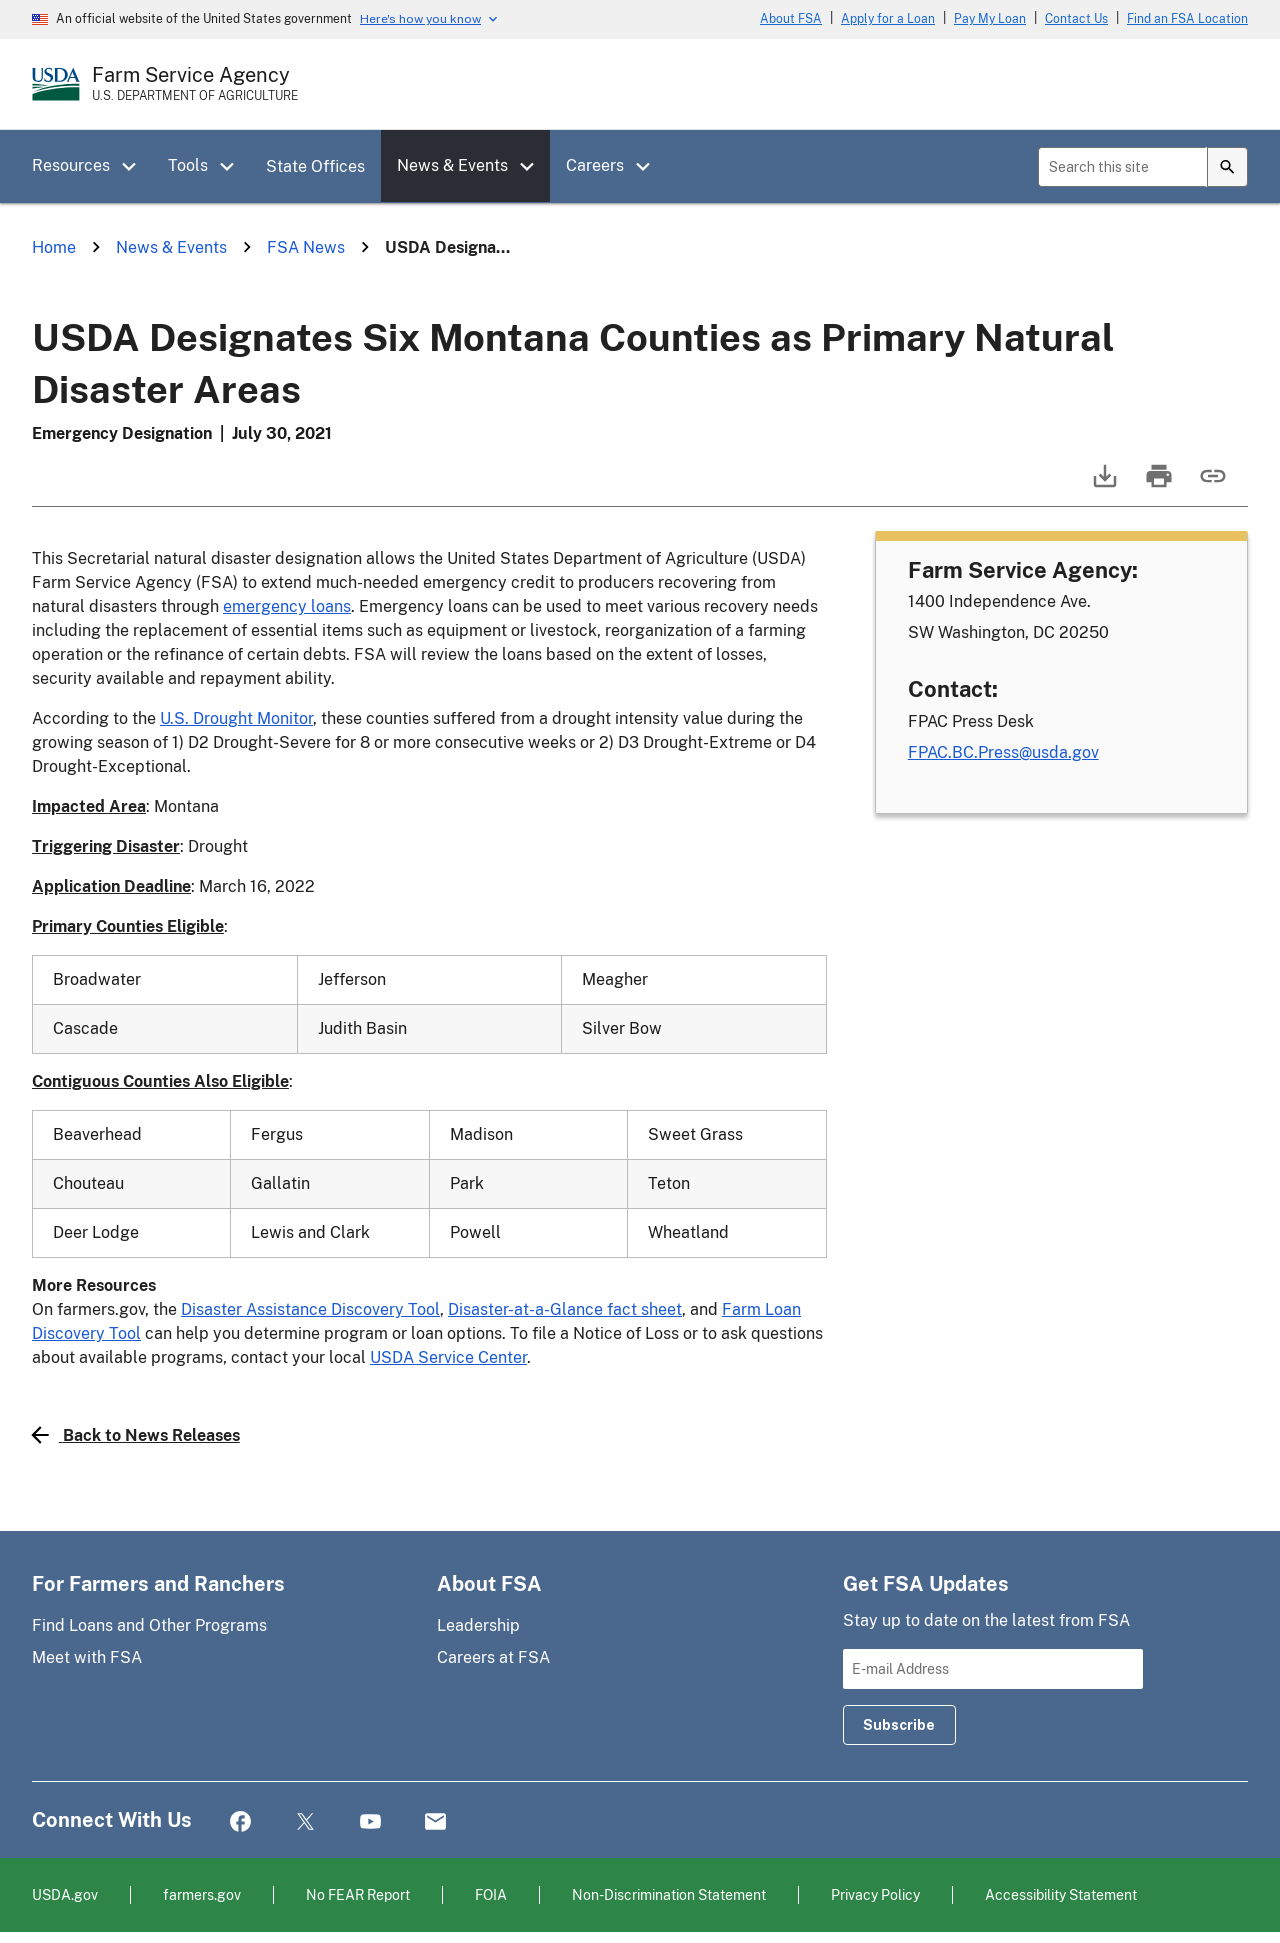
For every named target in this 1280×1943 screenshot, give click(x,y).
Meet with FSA (87, 1657)
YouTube (370, 1822)
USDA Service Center (448, 1357)
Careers (595, 165)
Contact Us (1076, 19)
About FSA (791, 19)
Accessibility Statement (1061, 1894)
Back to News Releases (136, 1435)
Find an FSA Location (1187, 19)
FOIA (491, 1894)
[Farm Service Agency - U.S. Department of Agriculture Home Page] (195, 84)
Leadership (478, 1625)
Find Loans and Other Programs (149, 1625)
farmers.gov (202, 1894)
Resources (71, 165)
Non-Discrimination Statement (669, 1894)
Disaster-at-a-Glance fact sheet (565, 1309)
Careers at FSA (493, 1657)
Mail (435, 1822)
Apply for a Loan (888, 19)
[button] (136, 167)
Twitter (305, 1822)
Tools (188, 165)
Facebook (240, 1822)
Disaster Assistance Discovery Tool (310, 1309)
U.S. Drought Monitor (236, 718)
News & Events (452, 165)
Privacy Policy (875, 1894)
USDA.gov (65, 1894)
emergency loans (287, 606)
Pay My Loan (990, 19)
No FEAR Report (358, 1894)
